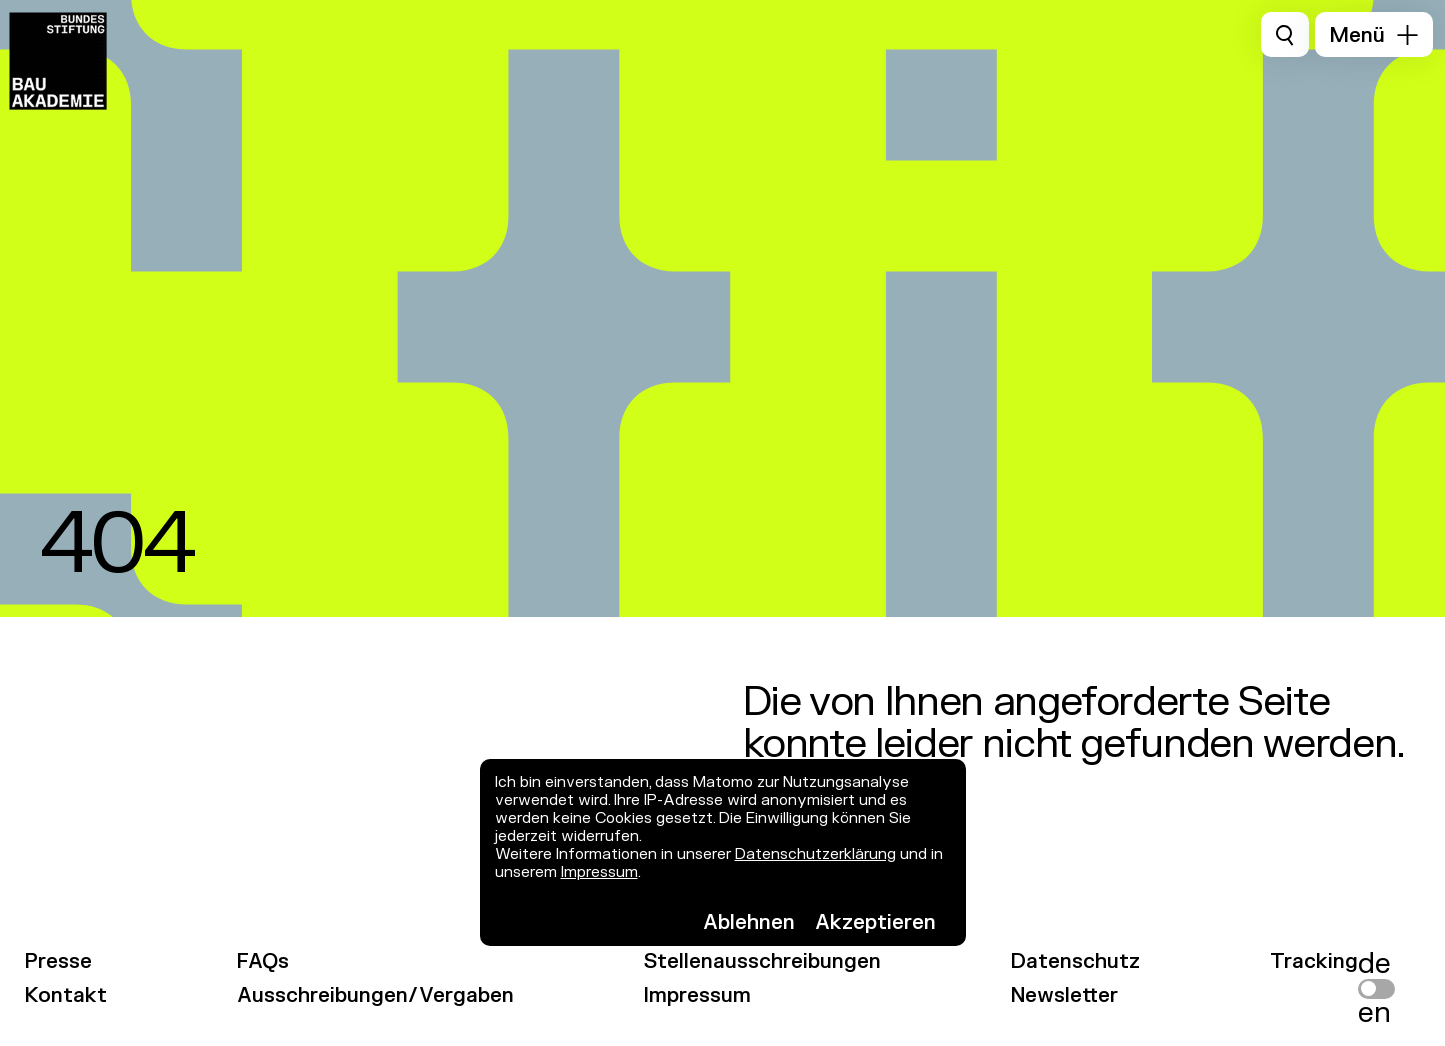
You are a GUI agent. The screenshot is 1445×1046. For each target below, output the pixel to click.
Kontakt (66, 995)
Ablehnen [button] (749, 922)
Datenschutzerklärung (815, 854)
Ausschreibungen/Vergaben (375, 995)
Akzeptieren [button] (875, 922)
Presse (58, 961)
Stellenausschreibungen (762, 961)
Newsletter (1064, 995)
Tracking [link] (1314, 961)
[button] (1374, 34)
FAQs (263, 961)
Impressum (599, 872)
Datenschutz (1075, 961)
